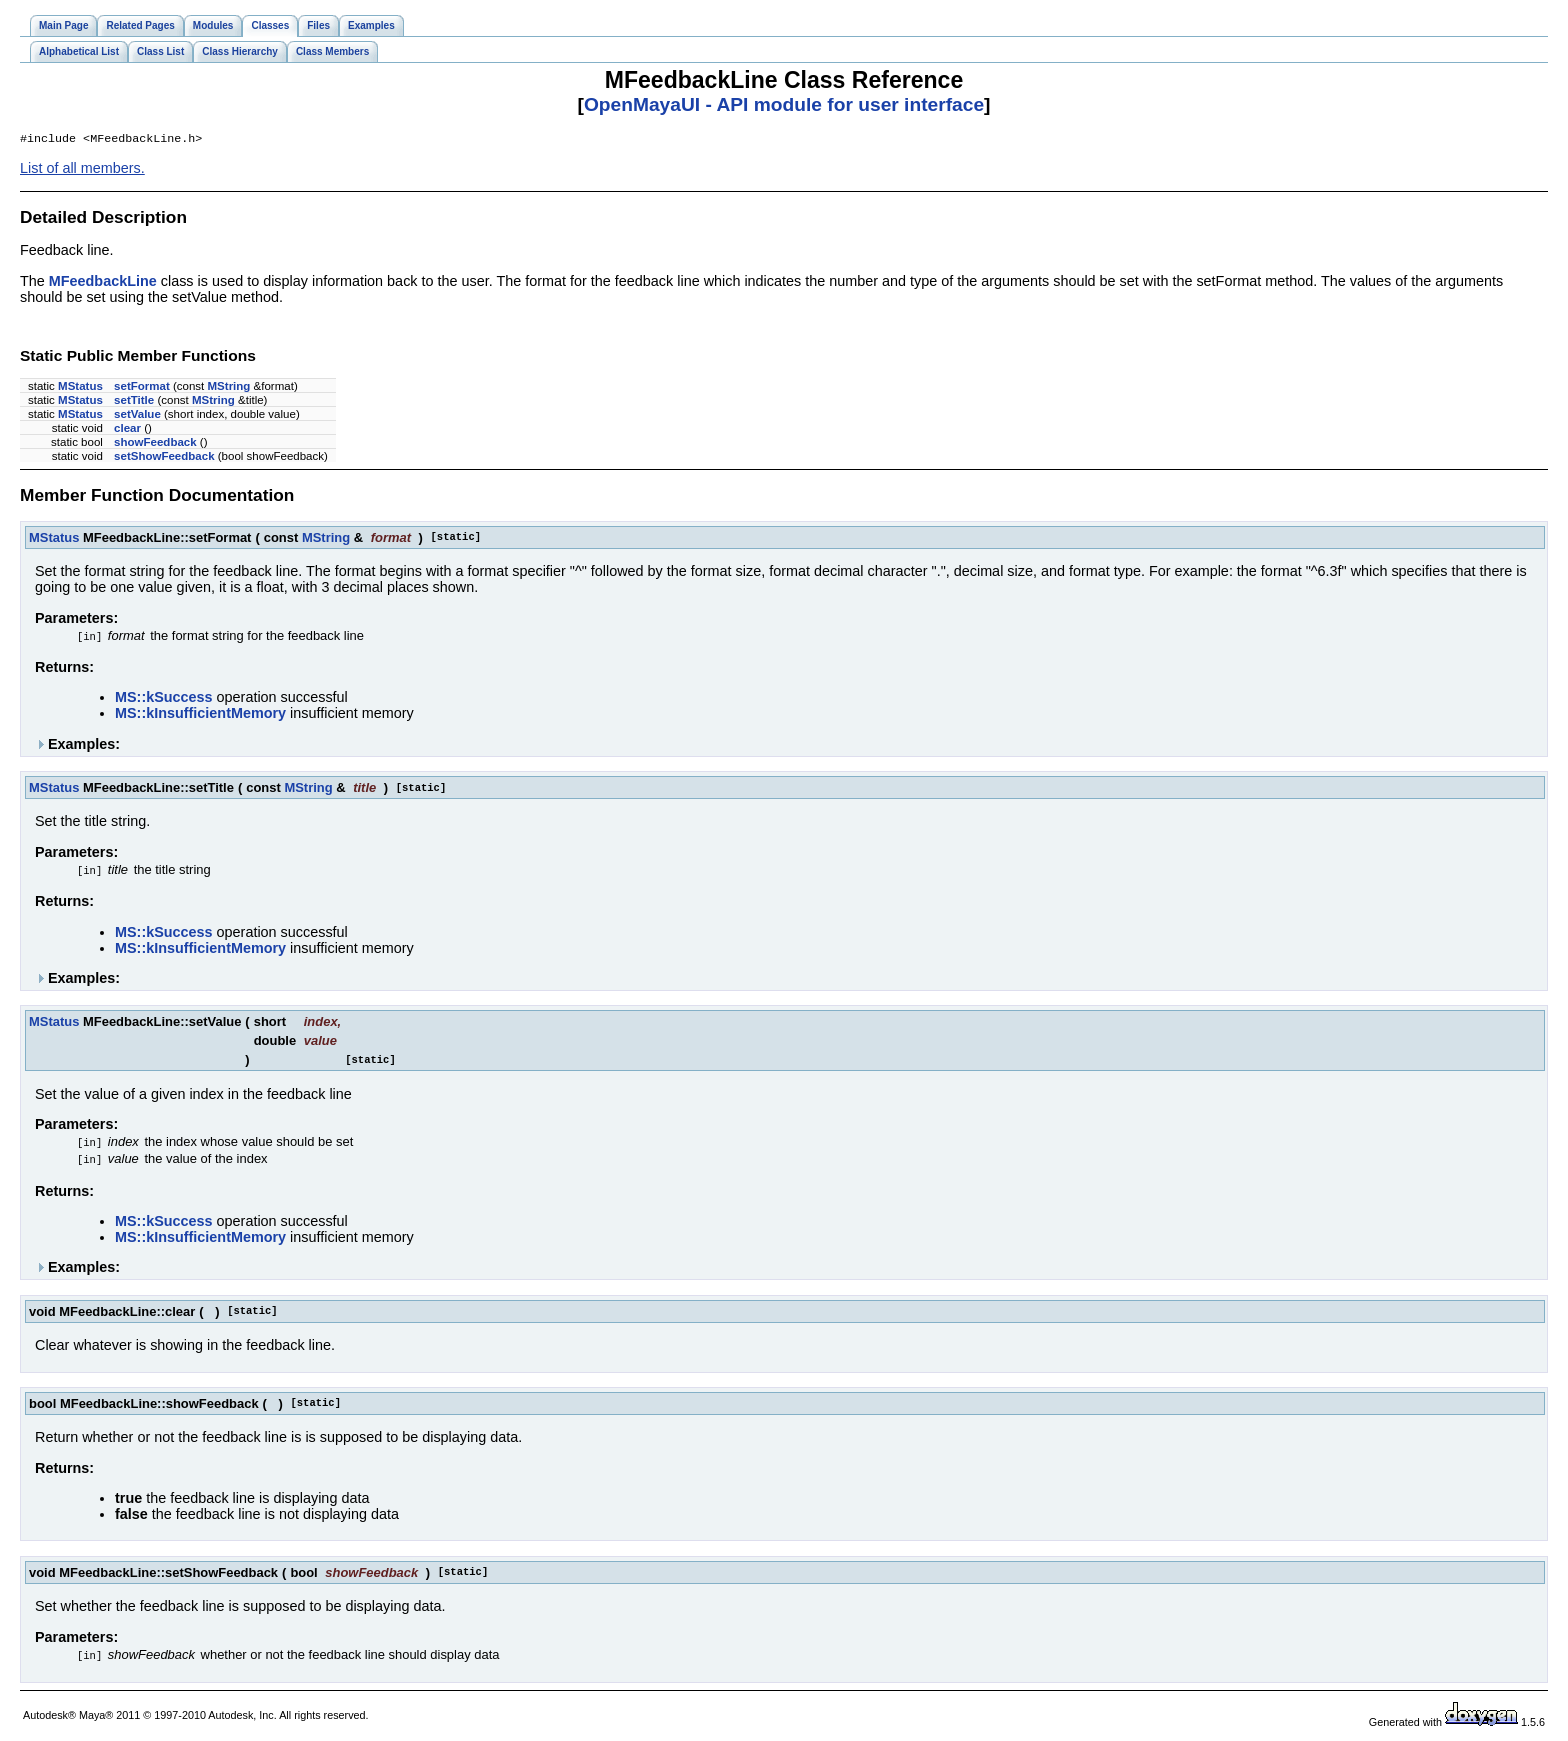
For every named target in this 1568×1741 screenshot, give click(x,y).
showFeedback (155, 444)
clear (127, 430)
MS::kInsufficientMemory (200, 715)
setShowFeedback (164, 458)
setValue (137, 416)
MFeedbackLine (103, 283)
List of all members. (82, 170)
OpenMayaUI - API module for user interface (784, 104)
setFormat (142, 388)
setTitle (134, 402)
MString (229, 388)
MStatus (80, 388)
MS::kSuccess (164, 699)
